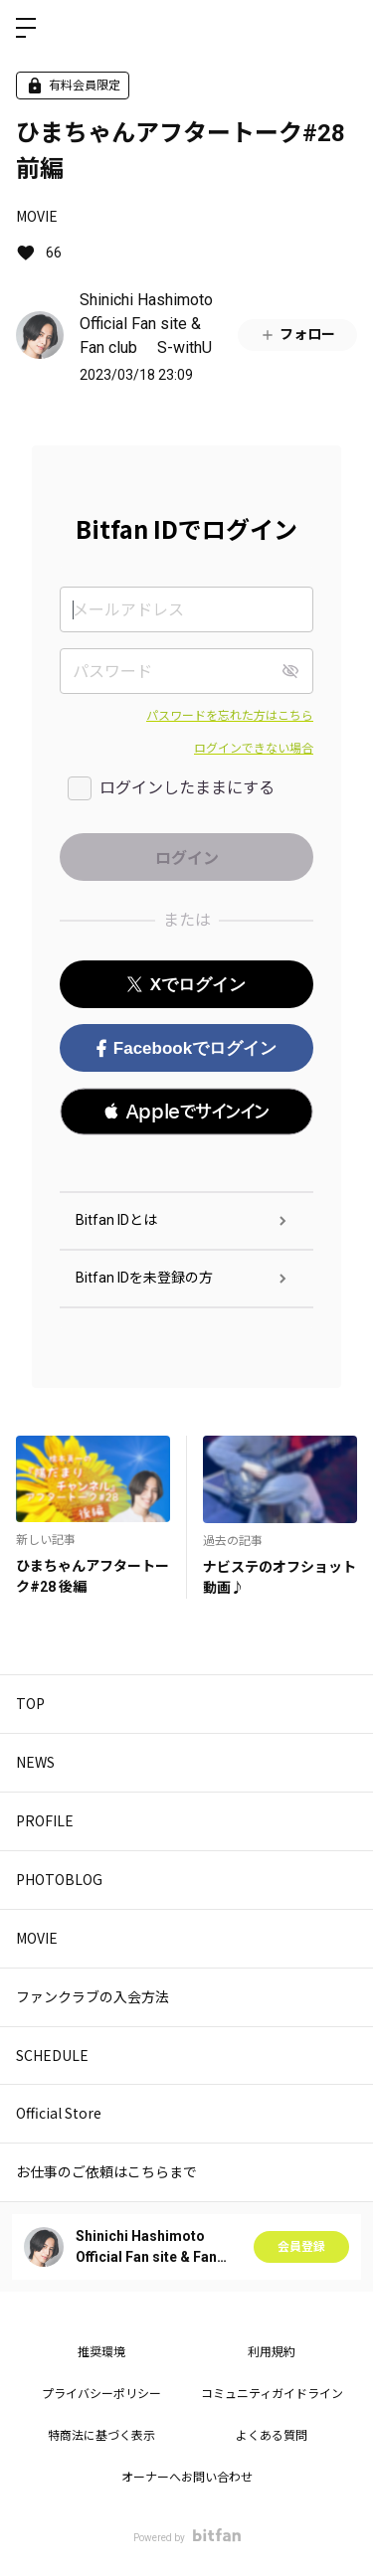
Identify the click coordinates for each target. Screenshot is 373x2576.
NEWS (35, 1762)
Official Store (58, 2113)
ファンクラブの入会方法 (92, 1996)
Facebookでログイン (186, 1048)
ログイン (341, 28)
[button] (186, 1111)
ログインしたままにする (187, 787)
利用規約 (271, 2352)
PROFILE (45, 1820)
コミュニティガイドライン (272, 2394)
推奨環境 (101, 2352)
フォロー (297, 334)
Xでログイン (186, 984)
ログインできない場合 (253, 749)
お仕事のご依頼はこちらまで (106, 2171)
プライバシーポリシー (101, 2394)
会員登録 (301, 2247)
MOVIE (37, 216)
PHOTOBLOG (59, 1879)
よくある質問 (271, 2436)
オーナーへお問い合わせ (187, 2478)
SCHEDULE (52, 2055)
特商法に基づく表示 (101, 2436)
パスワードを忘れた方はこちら (229, 716)
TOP (30, 1703)
